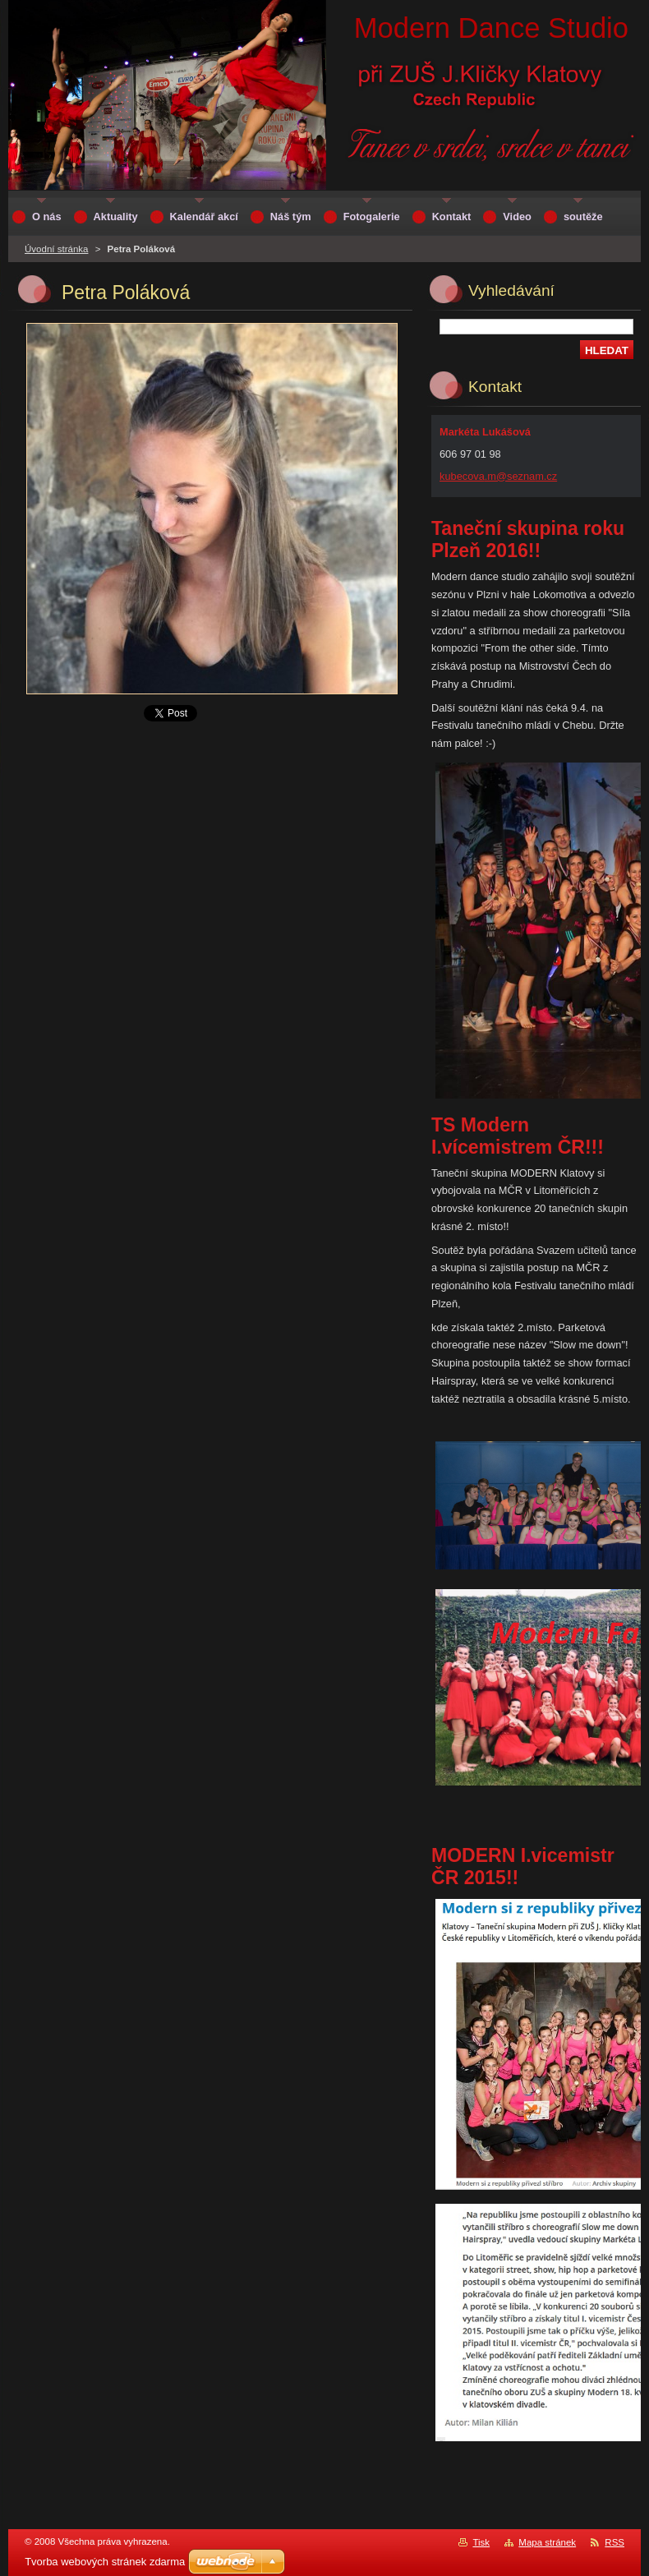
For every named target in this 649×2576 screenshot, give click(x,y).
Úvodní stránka (56, 249)
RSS (614, 2542)
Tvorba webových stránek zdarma (105, 2561)
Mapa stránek (547, 2542)
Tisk (481, 2542)
